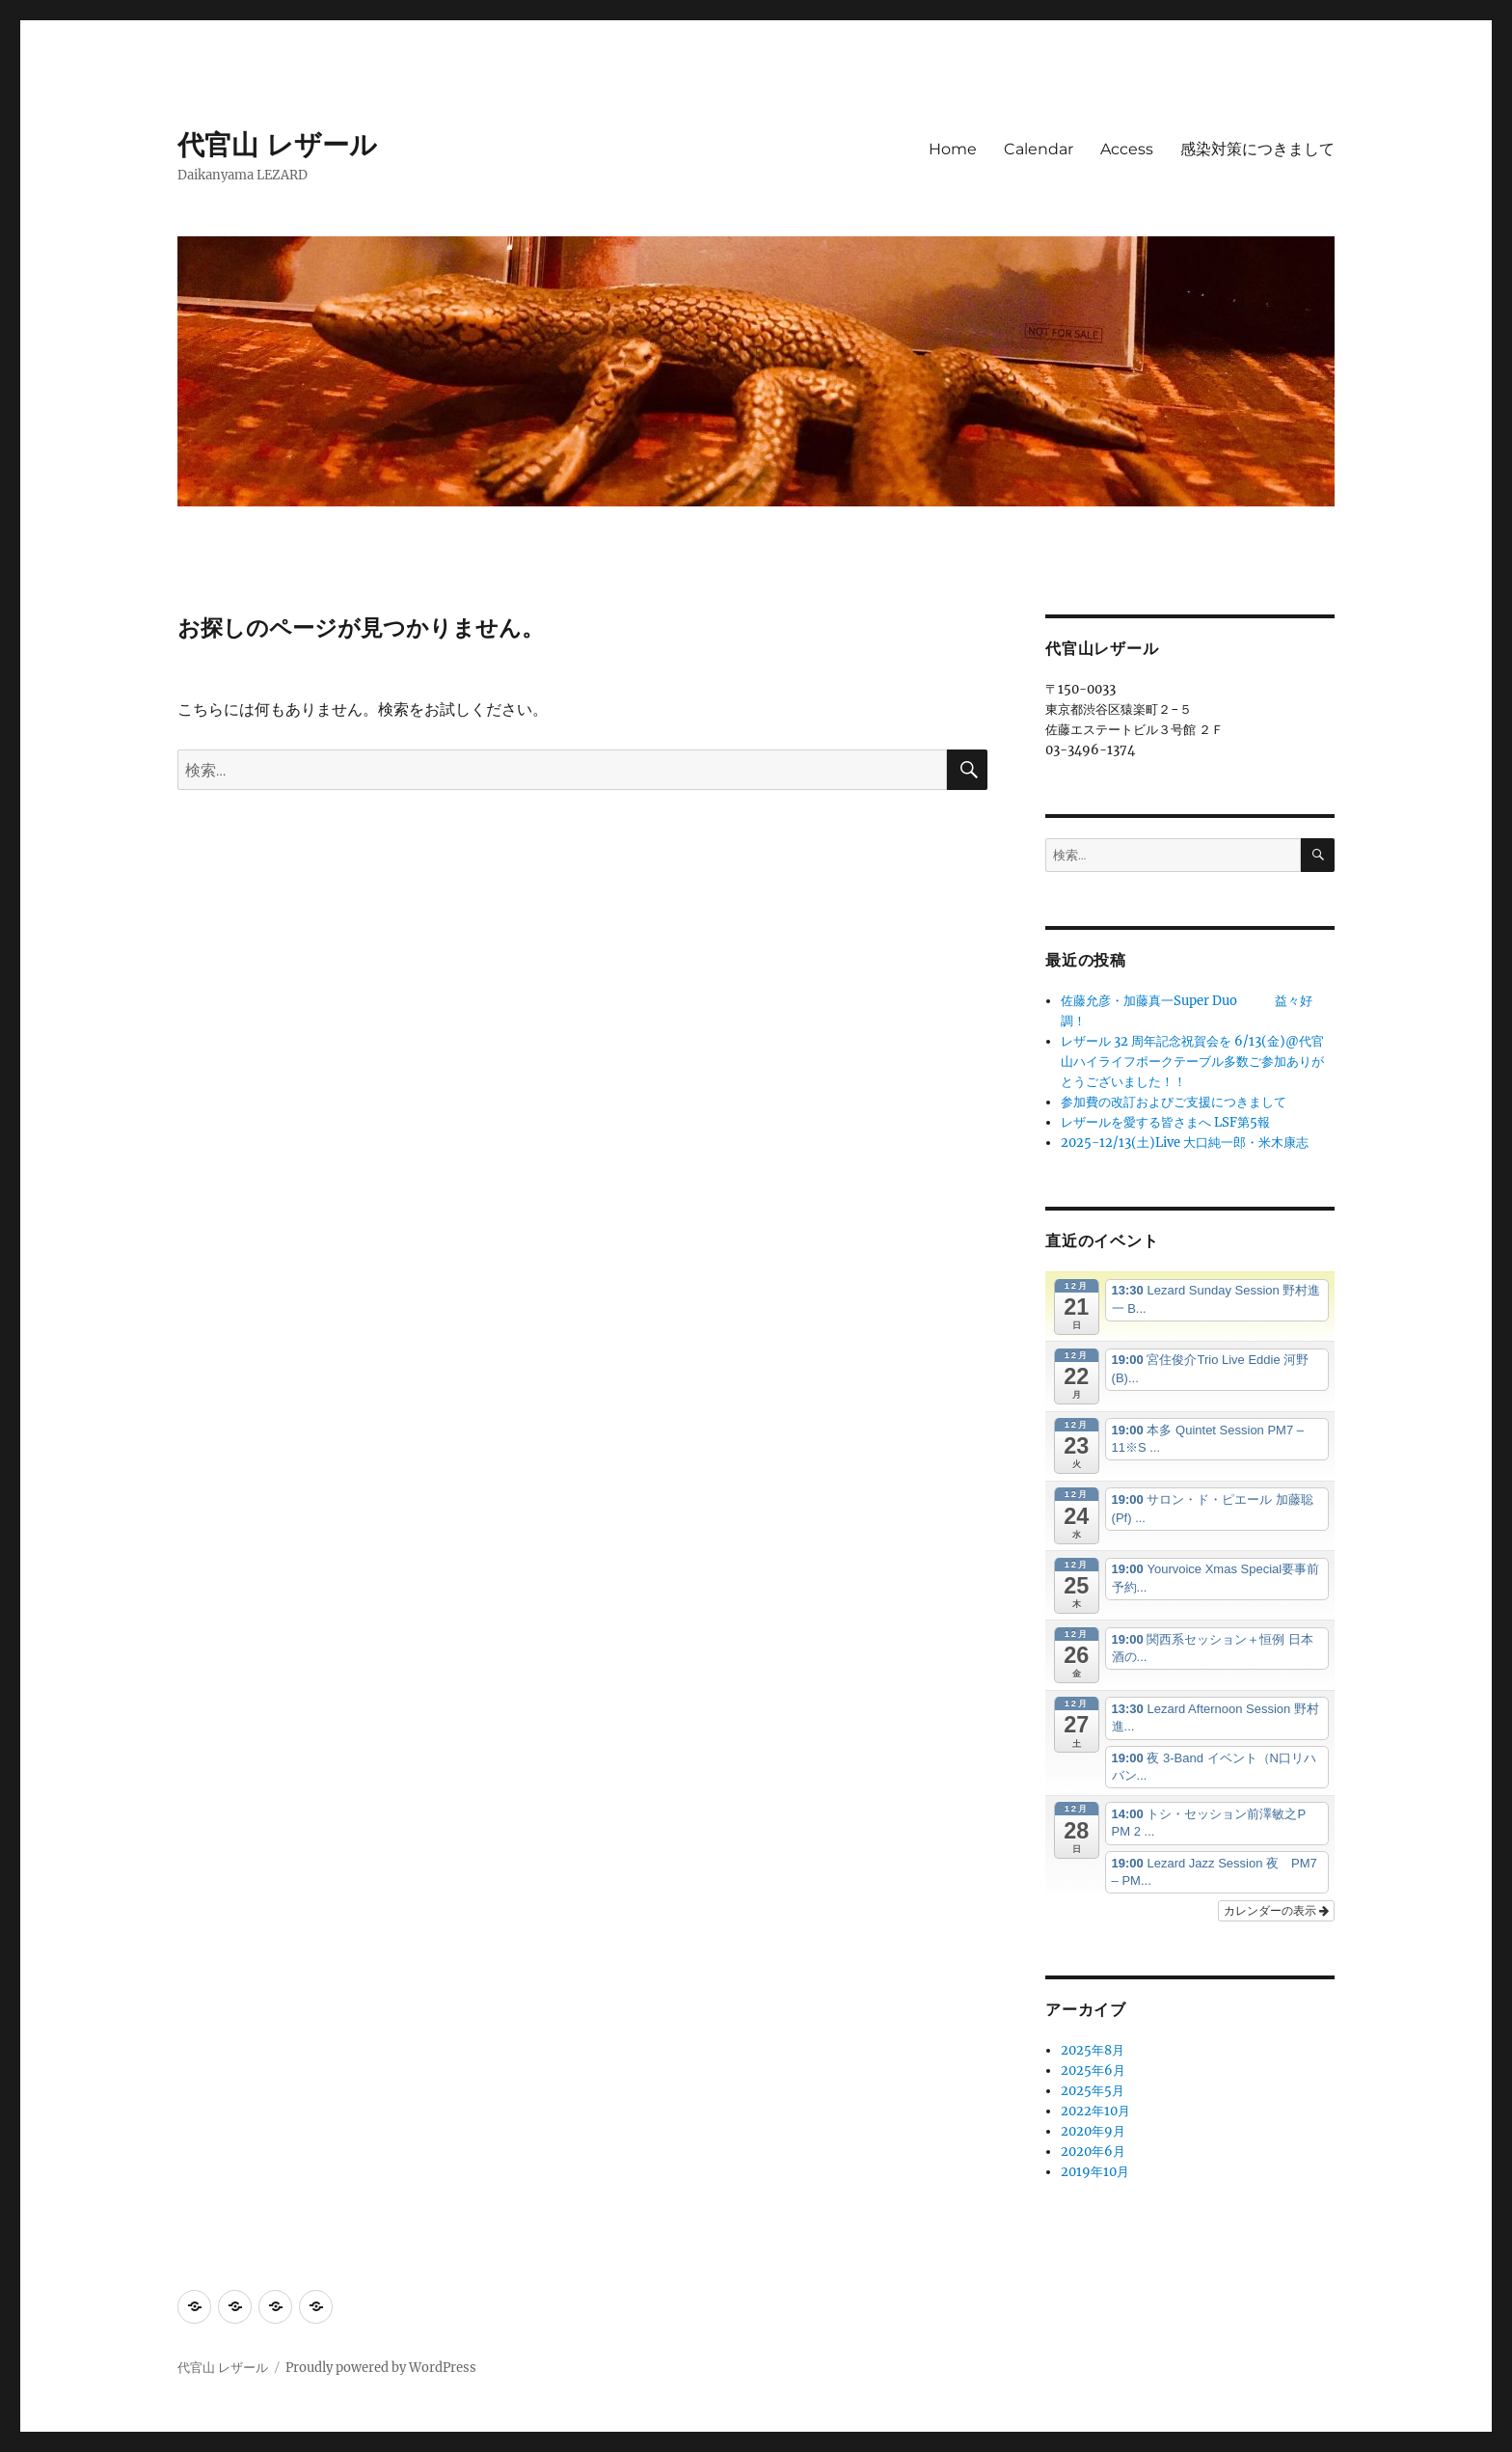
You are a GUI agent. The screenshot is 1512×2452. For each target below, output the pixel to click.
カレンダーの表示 (1276, 1911)
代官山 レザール (277, 144)
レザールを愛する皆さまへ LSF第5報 (1165, 1122)
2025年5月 (1092, 2091)
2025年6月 (1093, 2070)
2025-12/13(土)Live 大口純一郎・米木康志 (1185, 1142)
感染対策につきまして (1257, 149)
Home (953, 149)
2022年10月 (1095, 2111)
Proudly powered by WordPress (380, 2367)
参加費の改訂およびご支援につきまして (1173, 1102)
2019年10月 (1095, 2172)
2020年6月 (1093, 2151)
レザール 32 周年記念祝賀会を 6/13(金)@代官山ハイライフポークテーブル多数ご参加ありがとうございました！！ (1192, 1061)
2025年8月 (1092, 2050)
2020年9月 (1093, 2131)
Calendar (1038, 149)
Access (1126, 149)
